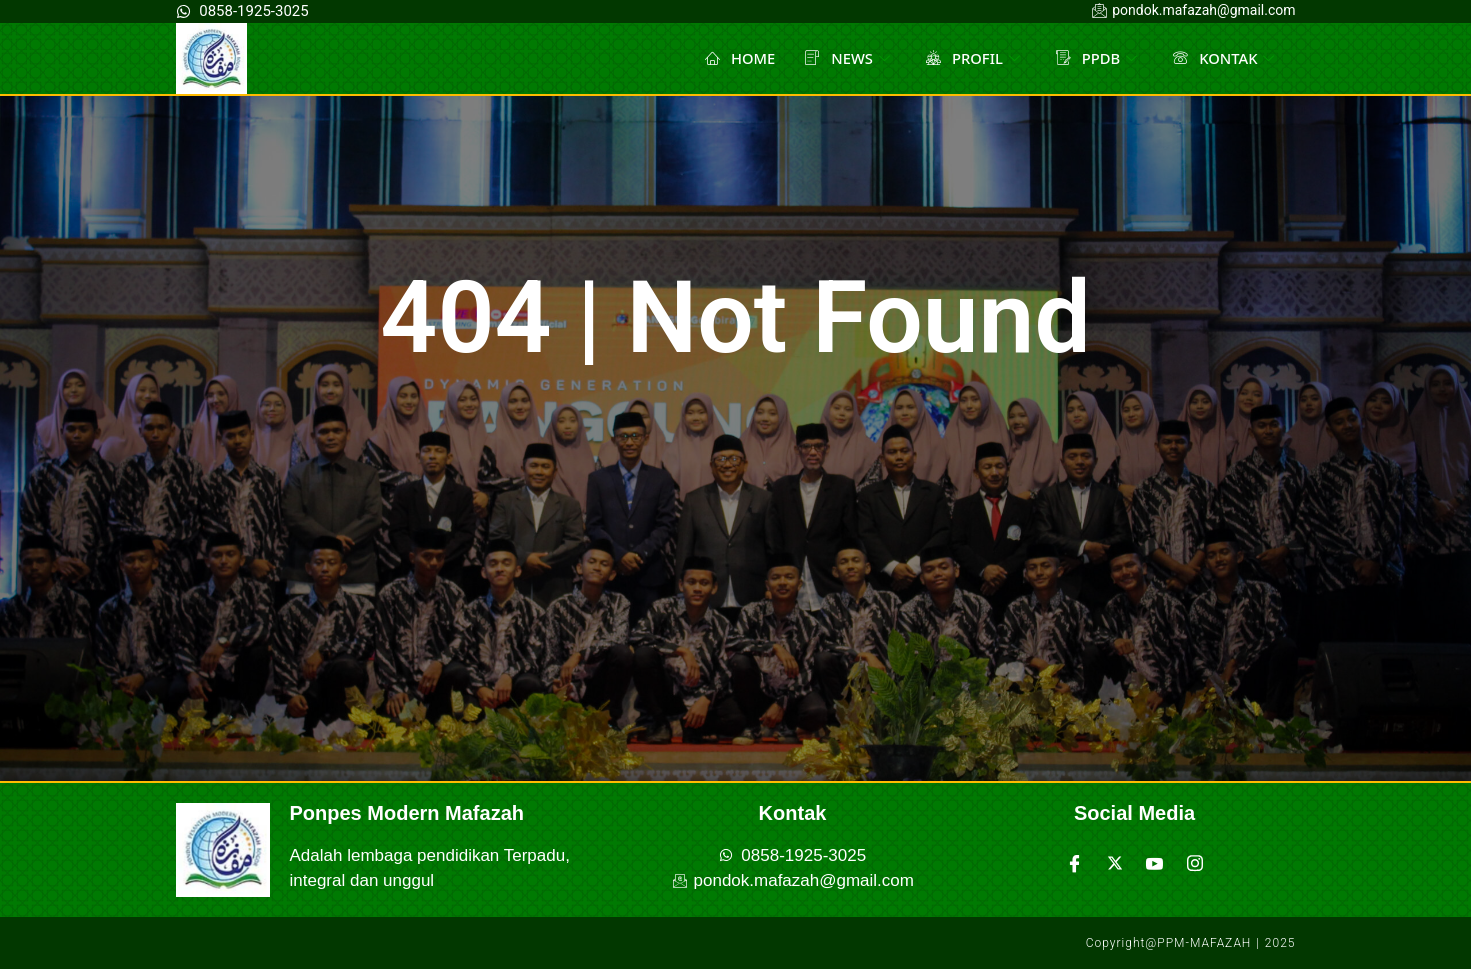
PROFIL (971, 58)
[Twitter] (1115, 863)
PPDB (1095, 58)
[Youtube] (1155, 863)
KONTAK (1223, 58)
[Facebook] (1075, 863)
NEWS (844, 58)
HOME (736, 58)
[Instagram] (1195, 863)
